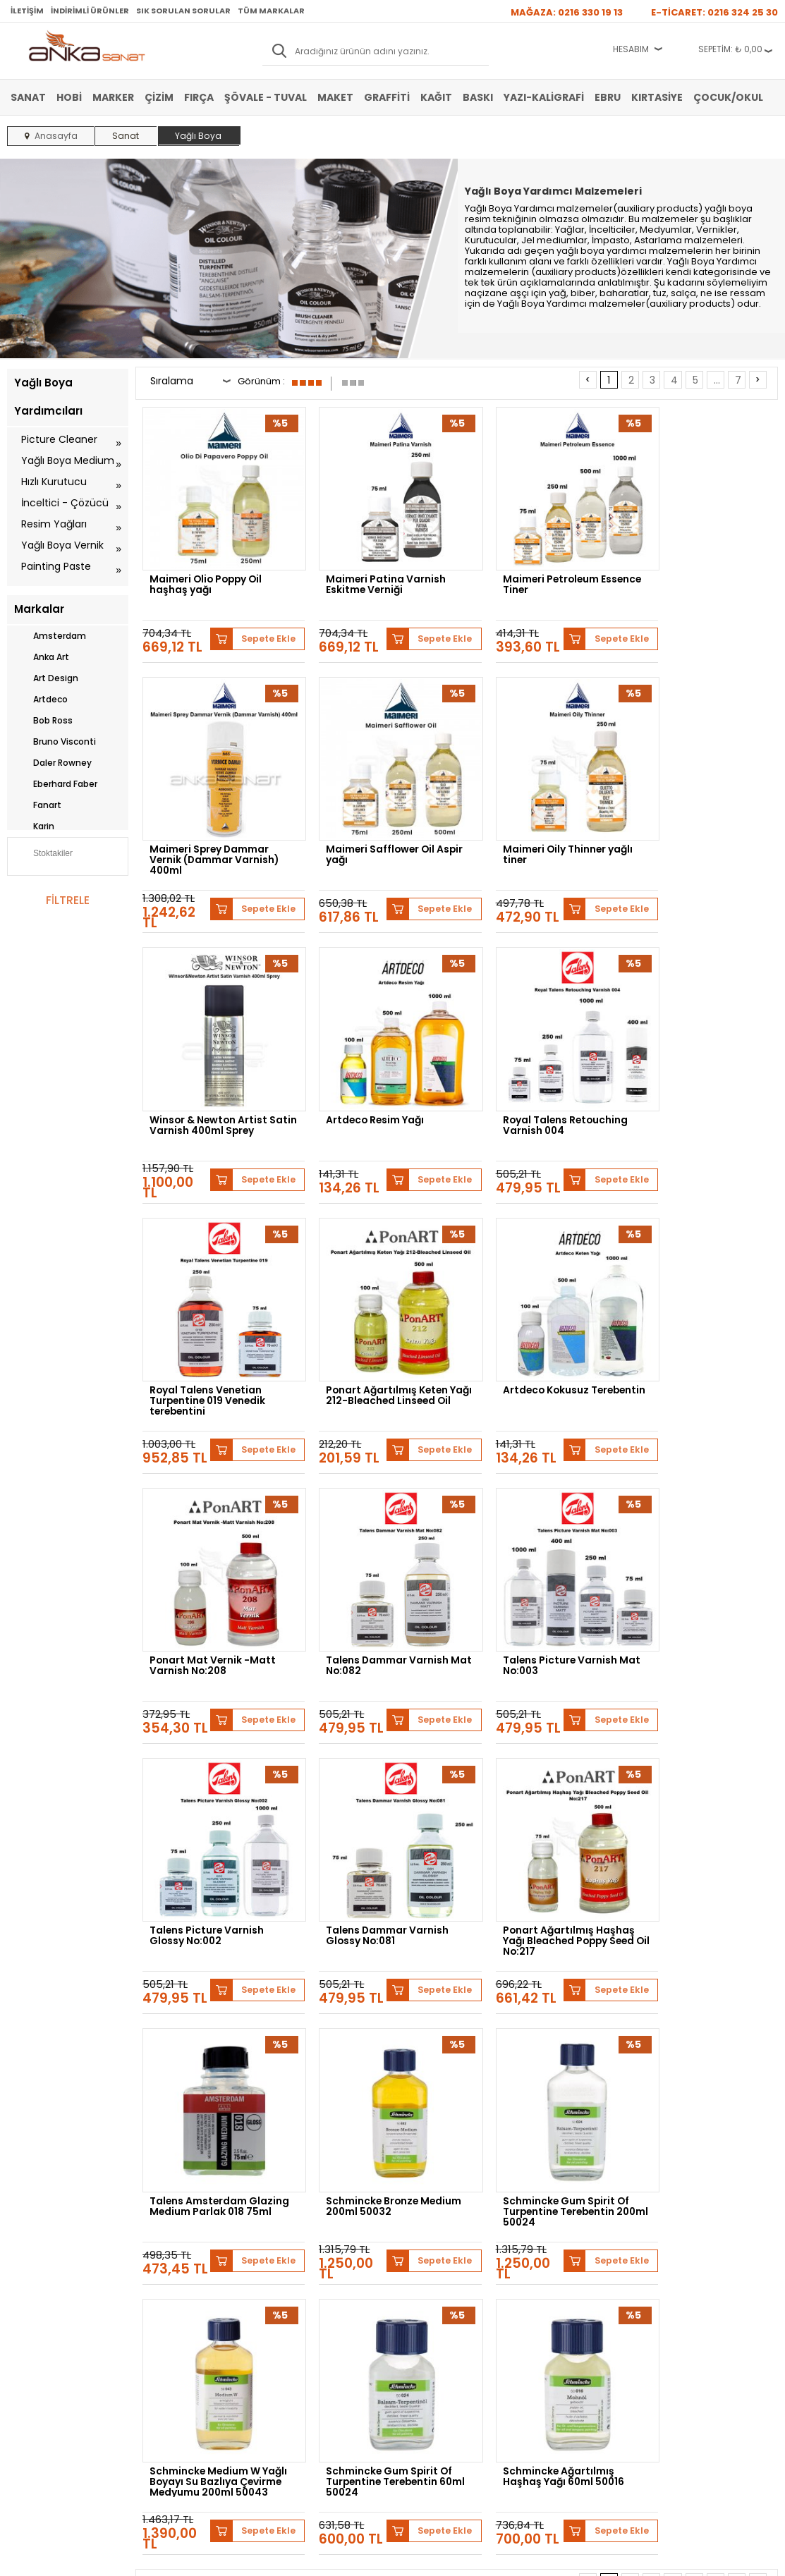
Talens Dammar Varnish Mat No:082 (374, 1340)
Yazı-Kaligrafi (544, 97)
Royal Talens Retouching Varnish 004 (213, 1084)
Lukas (282, 2148)
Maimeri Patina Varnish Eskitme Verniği (372, 571)
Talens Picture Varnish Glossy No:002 (695, 1340)
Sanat (28, 97)
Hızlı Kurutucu (54, 482)
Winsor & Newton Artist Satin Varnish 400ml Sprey (535, 831)
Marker (113, 97)
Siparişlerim (291, 2320)
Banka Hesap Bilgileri (178, 2256)
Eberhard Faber (55, 784)
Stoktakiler (43, 855)
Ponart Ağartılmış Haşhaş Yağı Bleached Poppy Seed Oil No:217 (378, 1600)
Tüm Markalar (271, 10)
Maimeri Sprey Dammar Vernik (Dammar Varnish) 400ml (702, 575)
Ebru (608, 97)
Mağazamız (422, 2278)
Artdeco (41, 699)
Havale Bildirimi (298, 2299)
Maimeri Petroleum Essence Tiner (524, 571)
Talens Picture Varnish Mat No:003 (532, 1340)
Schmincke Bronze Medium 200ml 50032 (693, 1596)
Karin (34, 826)
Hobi (69, 97)
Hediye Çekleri (427, 2320)
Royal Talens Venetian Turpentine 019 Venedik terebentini (372, 1088)
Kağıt (436, 97)
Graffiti (387, 97)
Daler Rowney (53, 763)
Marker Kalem (33, 2320)
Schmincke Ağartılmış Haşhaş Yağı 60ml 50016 (698, 1852)
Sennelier (734, 2148)
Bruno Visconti (55, 742)
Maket (335, 97)
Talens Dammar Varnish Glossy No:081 (212, 1596)
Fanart (37, 805)
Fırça (199, 97)
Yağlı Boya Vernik (62, 545)
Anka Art (41, 657)
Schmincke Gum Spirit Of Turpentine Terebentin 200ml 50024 (214, 1856)
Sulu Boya (26, 2256)
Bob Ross (43, 721)
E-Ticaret (350, 2558)
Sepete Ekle (257, 617)
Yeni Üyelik (289, 2256)
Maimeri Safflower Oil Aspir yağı (205, 827)
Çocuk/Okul (728, 97)
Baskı (478, 97)
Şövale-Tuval (31, 2341)
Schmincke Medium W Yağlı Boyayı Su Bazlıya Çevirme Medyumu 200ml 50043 (377, 1856)
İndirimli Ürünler (90, 10)
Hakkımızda (422, 2256)
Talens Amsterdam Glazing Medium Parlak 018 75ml (534, 1600)
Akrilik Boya (29, 2278)
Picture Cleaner (59, 439)
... (717, 380)
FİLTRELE (68, 900)
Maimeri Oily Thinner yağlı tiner (378, 827)
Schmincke (227, 2148)
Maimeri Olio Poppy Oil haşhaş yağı (208, 571)
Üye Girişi (287, 2278)
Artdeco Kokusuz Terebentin (681, 1084)
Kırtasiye (657, 97)
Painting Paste (56, 566)
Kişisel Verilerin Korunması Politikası (188, 2325)
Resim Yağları (54, 524)
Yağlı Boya (27, 2299)
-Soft (314, 2558)
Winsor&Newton (467, 2148)
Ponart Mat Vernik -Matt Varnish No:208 (213, 1340)
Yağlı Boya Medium (67, 460)
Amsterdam (50, 636)
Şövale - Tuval (265, 97)
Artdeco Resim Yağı (687, 822)
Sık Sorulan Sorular (183, 10)
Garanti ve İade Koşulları (184, 2299)
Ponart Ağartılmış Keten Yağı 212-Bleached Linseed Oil (537, 1088)
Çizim (159, 97)
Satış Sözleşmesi (170, 2278)
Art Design (46, 678)
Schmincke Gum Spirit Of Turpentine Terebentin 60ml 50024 (539, 1856)
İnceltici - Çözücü (65, 503)
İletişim (27, 10)
